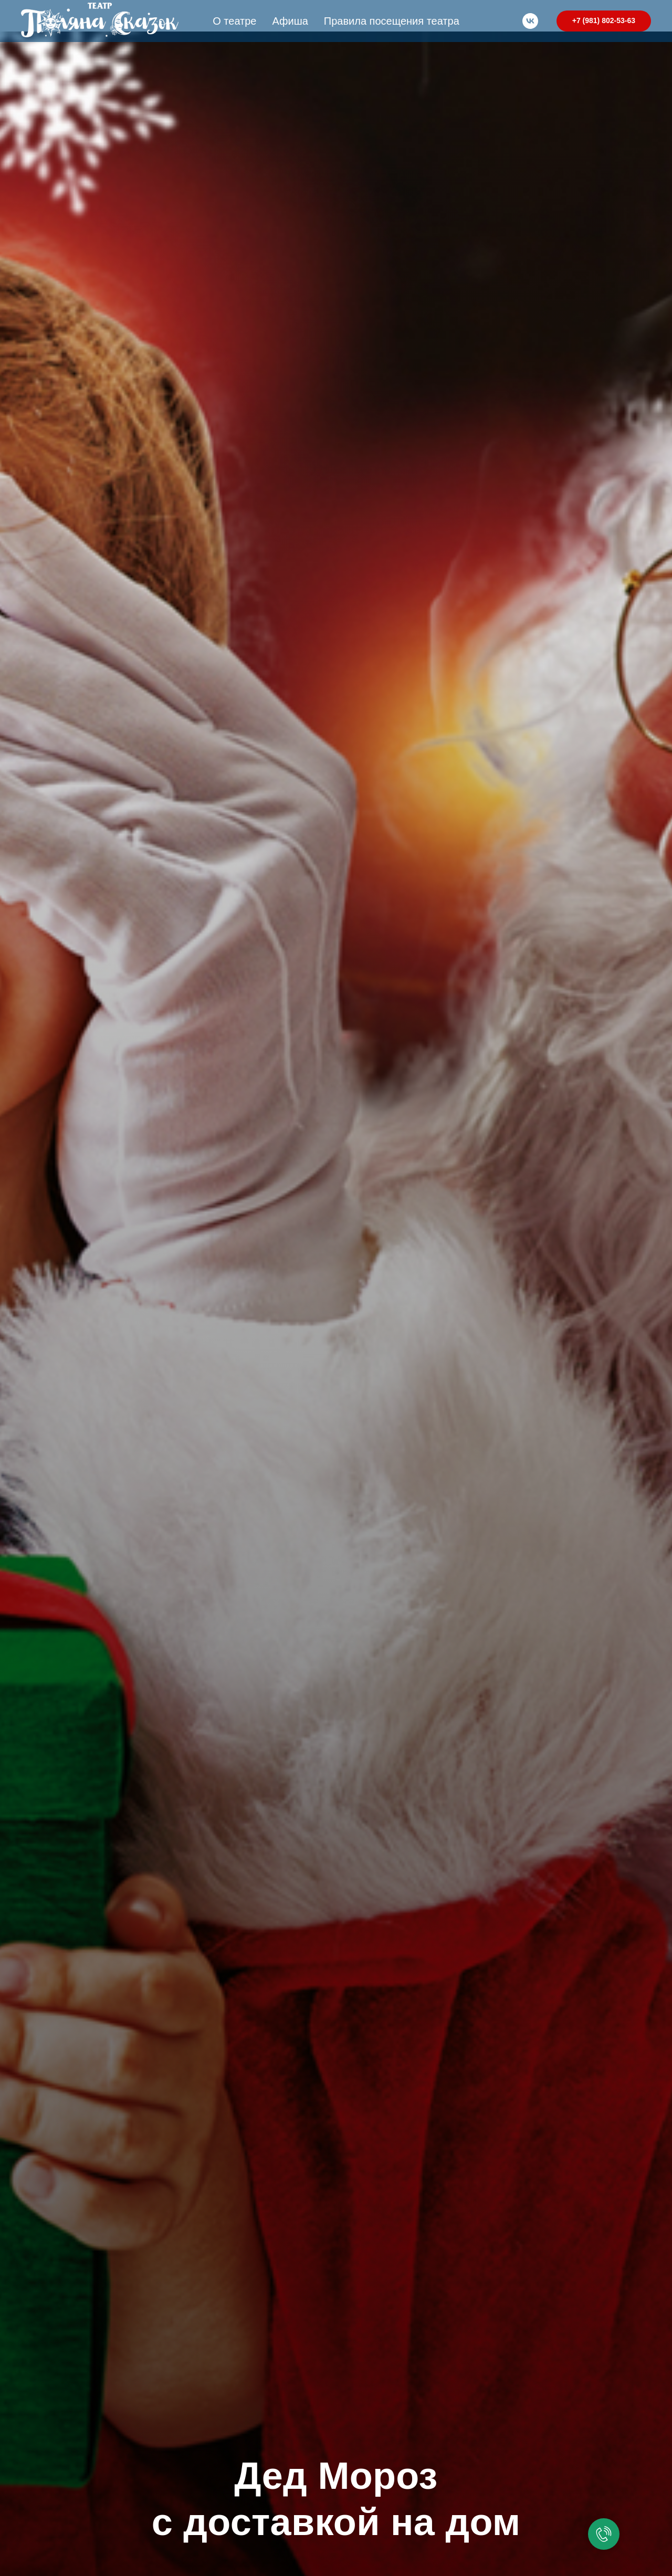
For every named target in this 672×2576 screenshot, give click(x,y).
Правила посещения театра (391, 21)
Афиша (290, 21)
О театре (234, 21)
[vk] (530, 21)
